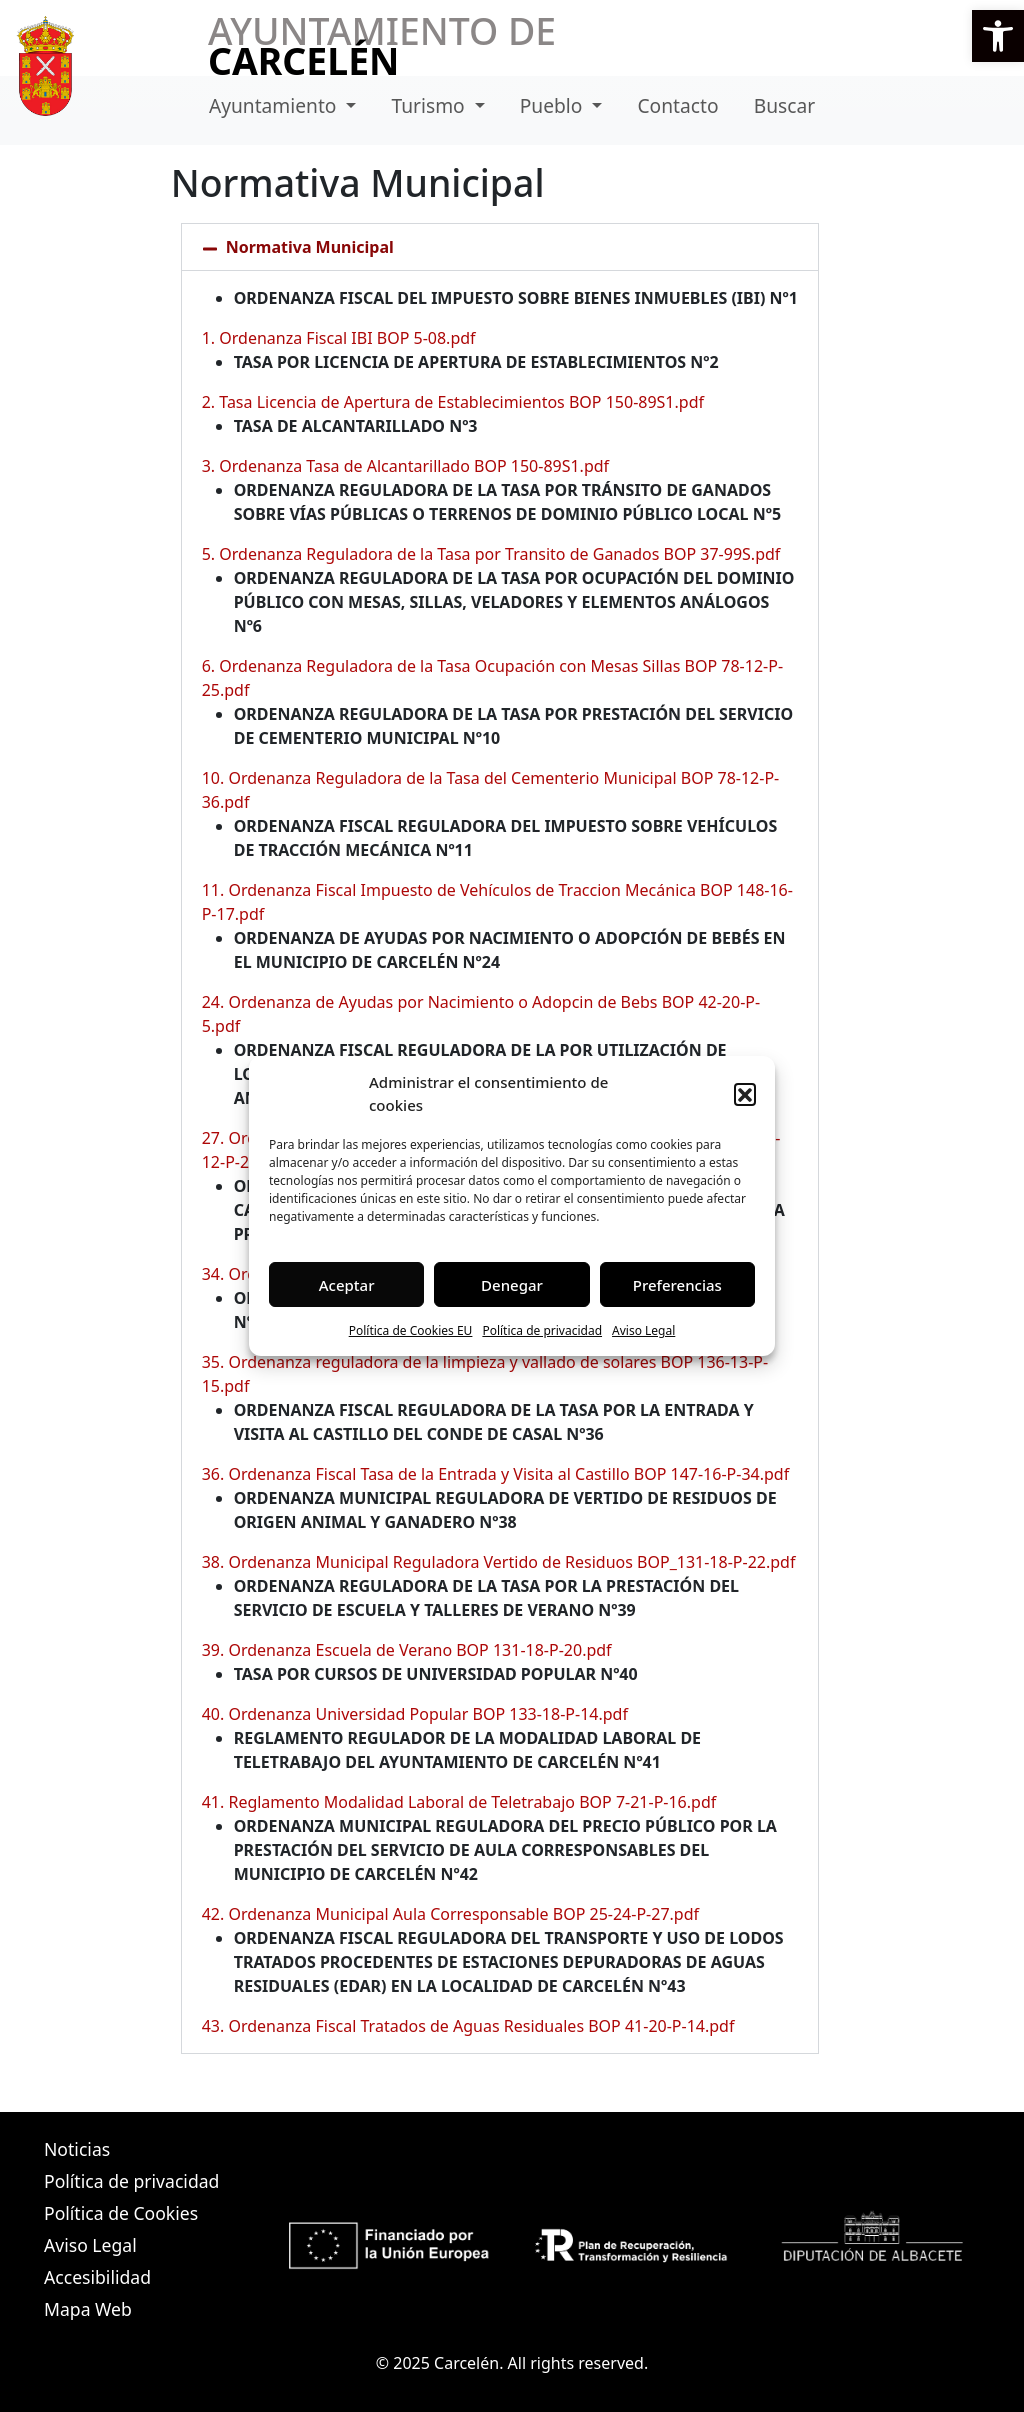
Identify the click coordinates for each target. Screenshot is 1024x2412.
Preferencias (677, 1285)
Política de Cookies (121, 2213)
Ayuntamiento (275, 105)
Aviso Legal (643, 1330)
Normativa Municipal (310, 247)
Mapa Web (88, 2309)
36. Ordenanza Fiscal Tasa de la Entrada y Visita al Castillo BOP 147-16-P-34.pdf (496, 1474)
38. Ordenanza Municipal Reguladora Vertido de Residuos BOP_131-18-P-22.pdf (499, 1562)
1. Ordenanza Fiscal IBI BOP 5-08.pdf (339, 338)
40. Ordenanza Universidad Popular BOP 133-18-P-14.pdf (415, 1714)
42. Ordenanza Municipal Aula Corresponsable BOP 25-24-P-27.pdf (450, 1914)
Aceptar (347, 1285)
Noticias (77, 2149)
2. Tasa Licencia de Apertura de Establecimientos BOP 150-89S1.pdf (453, 402)
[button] (998, 36)
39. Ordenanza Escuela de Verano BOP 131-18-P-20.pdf (407, 1650)
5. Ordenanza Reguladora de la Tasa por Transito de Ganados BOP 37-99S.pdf (491, 554)
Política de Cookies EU (411, 1330)
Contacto (677, 105)
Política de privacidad (542, 1330)
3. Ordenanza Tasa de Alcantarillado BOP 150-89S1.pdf (405, 466)
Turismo (431, 105)
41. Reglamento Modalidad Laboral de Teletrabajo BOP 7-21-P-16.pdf (459, 1802)
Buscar (784, 105)
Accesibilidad (97, 2277)
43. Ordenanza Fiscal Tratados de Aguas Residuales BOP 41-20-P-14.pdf (468, 2026)
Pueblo (554, 105)
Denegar (512, 1285)
